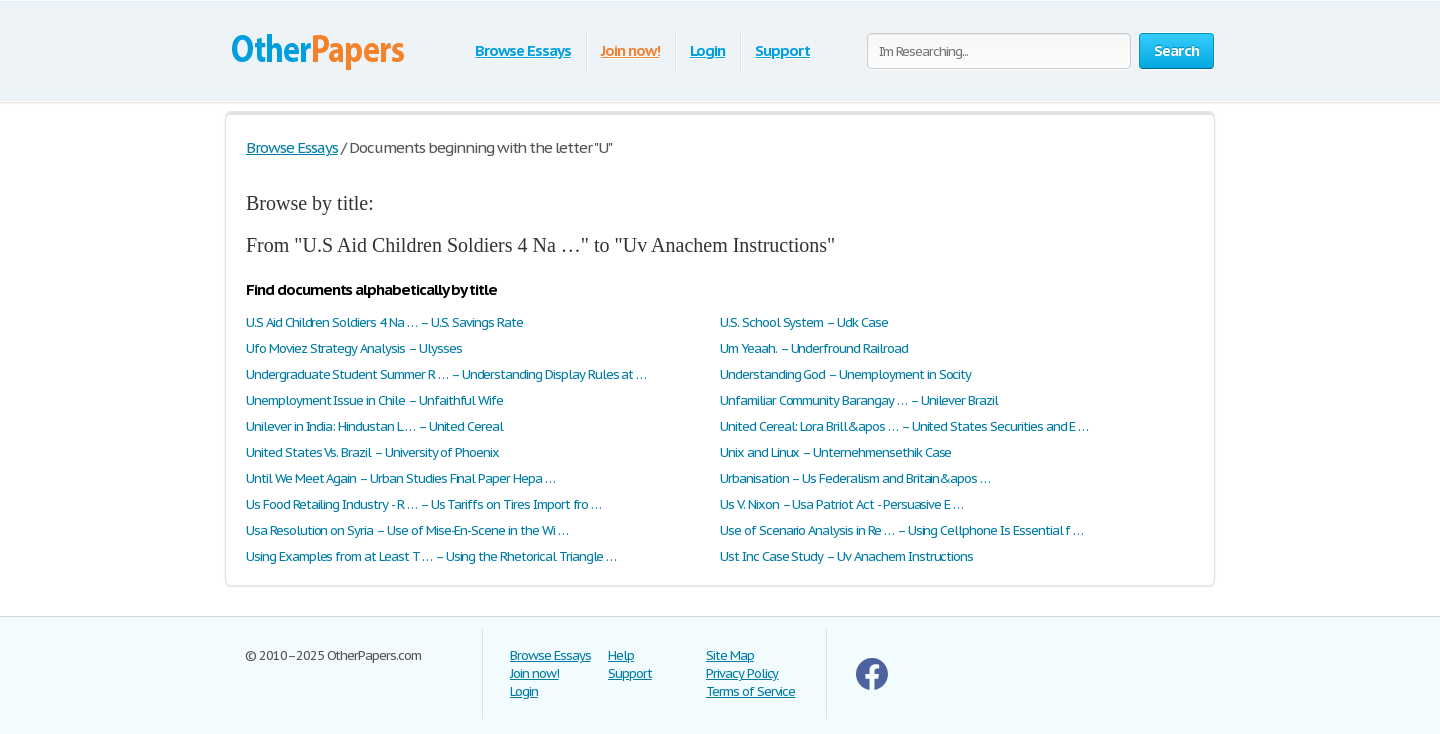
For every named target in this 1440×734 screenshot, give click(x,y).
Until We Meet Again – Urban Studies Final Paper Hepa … (400, 478)
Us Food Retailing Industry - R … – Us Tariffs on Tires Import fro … (423, 504)
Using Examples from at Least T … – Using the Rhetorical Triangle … (431, 556)
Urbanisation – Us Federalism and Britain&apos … (855, 478)
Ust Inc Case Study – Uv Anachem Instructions (846, 556)
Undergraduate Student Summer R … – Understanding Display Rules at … (446, 374)
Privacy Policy (742, 673)
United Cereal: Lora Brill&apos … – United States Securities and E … (904, 426)
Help (621, 655)
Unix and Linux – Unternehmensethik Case (835, 452)
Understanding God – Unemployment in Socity (845, 374)
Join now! (630, 50)
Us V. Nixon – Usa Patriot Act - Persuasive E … (841, 504)
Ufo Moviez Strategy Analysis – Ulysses (353, 348)
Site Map (730, 655)
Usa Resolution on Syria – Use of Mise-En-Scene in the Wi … (407, 530)
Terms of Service (750, 691)
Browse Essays (522, 50)
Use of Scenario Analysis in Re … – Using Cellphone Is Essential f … (901, 530)
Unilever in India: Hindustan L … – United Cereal (374, 426)
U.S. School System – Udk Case (804, 322)
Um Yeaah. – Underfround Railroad (814, 348)
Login (708, 50)
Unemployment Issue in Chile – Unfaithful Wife (374, 400)
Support (782, 50)
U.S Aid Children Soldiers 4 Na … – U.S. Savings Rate (384, 322)
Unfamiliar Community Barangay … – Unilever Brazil (859, 400)
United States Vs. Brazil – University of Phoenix (372, 452)
